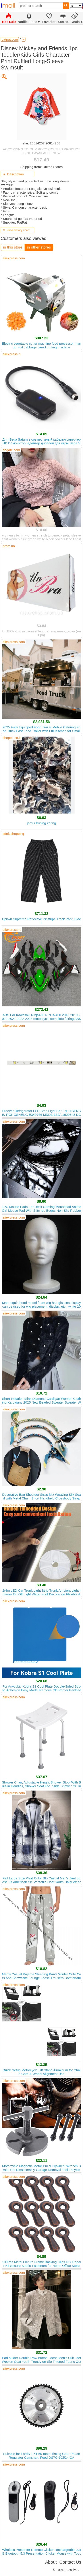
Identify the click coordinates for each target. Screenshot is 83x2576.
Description (13, 174)
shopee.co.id (12, 738)
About (51, 2562)
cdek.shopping (13, 834)
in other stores (39, 247)
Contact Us (70, 2562)
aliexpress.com (14, 258)
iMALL (77, 2570)
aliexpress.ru (12, 354)
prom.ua (9, 546)
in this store (12, 247)
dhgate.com (11, 450)
